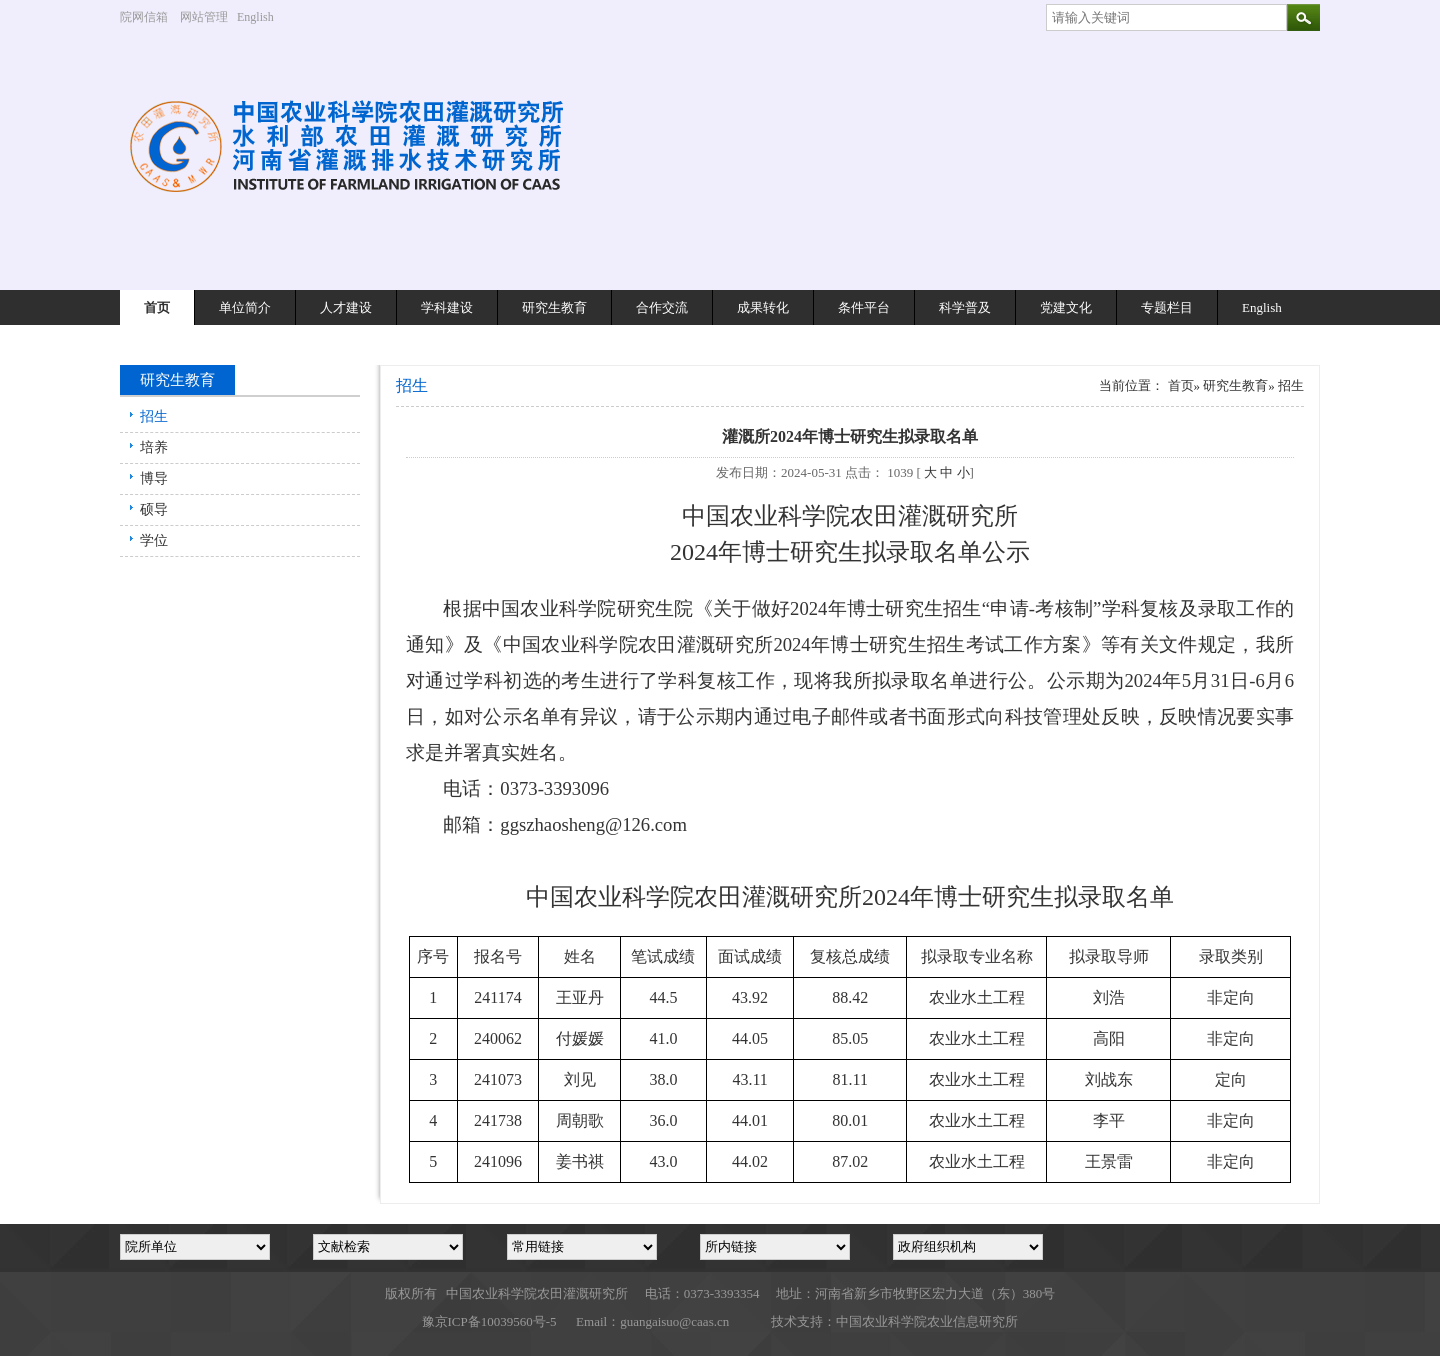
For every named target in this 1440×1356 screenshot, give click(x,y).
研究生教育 (554, 307)
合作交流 (662, 307)
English (263, 17)
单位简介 (245, 307)
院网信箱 (144, 17)
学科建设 (447, 307)
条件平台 (864, 307)
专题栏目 (1167, 307)
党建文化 (1066, 307)
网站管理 (204, 17)
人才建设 (346, 307)
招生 (154, 416)
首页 (157, 307)
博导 (154, 478)
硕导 (154, 509)
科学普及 (965, 307)
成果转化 (763, 307)
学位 (154, 540)
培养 (154, 447)
